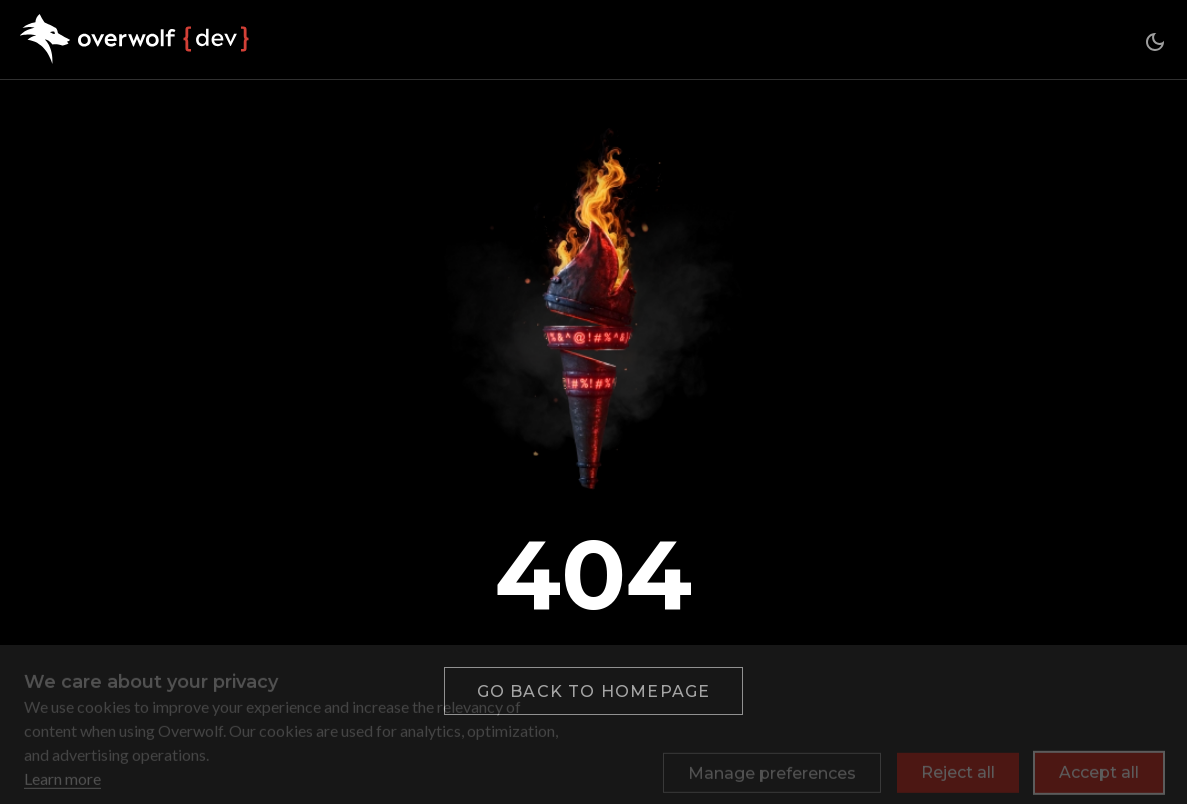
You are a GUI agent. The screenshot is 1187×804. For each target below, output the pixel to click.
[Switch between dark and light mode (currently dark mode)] (1155, 42)
